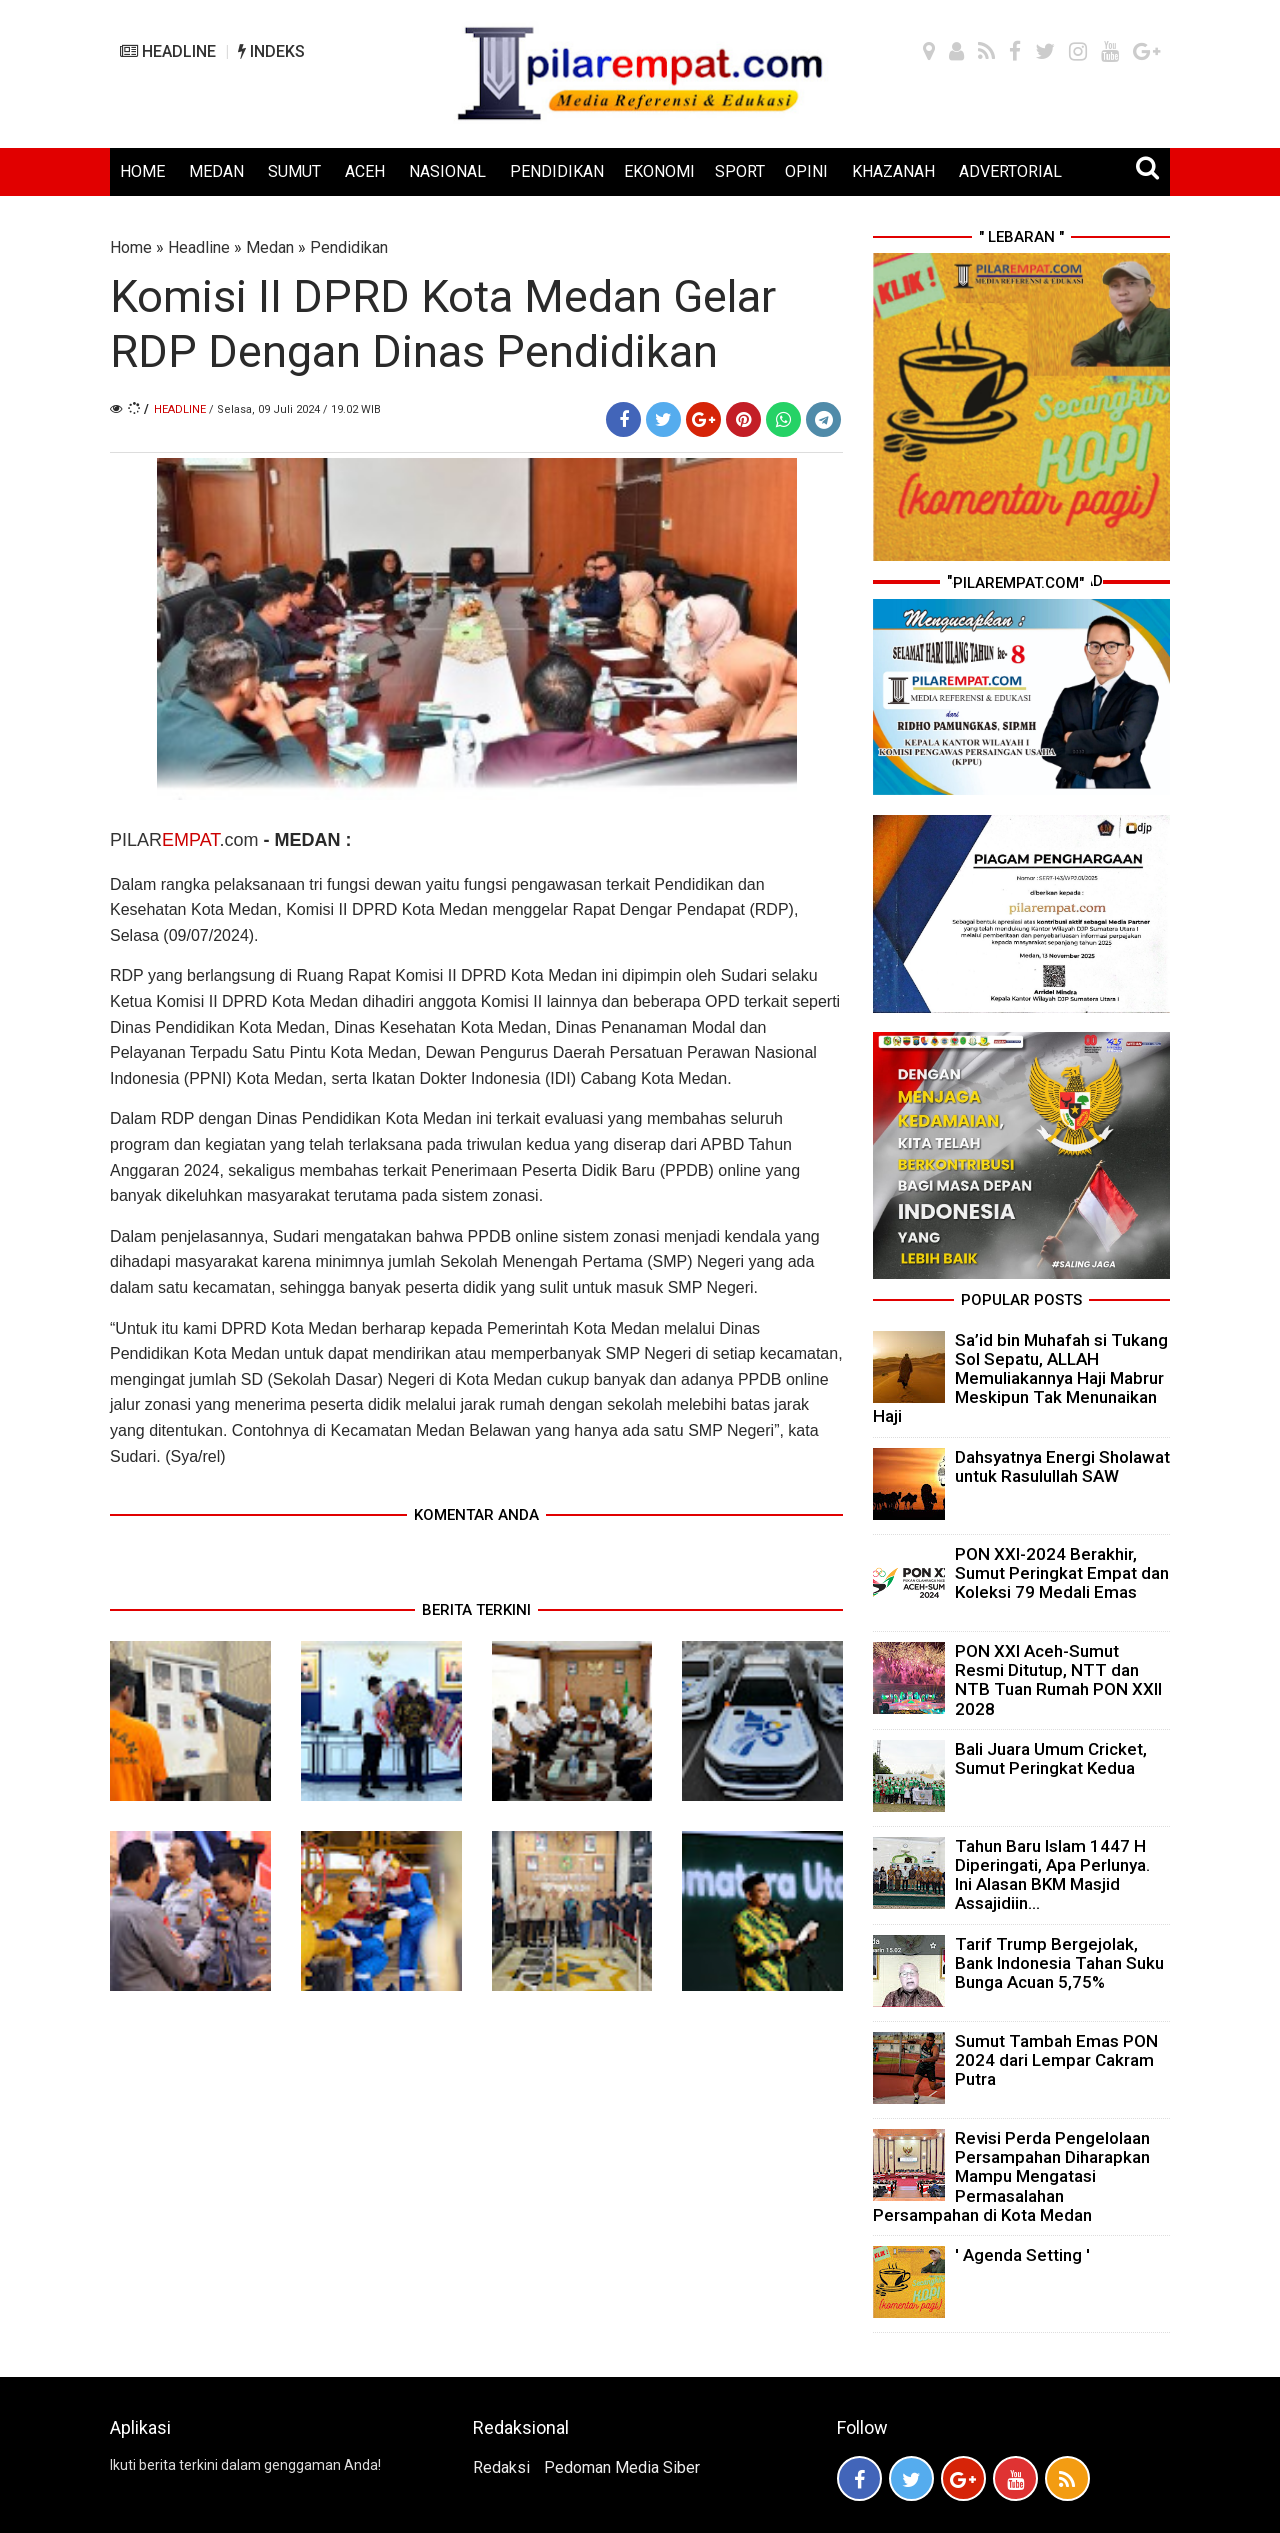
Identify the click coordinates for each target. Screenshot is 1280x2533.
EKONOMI (659, 171)
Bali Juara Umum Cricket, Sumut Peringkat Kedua (1051, 1758)
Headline (199, 247)
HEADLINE (168, 51)
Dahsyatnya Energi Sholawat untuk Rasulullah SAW (1062, 1466)
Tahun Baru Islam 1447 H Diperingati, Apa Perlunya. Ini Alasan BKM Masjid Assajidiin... (1052, 1875)
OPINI (806, 171)
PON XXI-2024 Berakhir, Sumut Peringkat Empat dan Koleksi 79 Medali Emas (1062, 1573)
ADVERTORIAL (1010, 171)
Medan (270, 247)
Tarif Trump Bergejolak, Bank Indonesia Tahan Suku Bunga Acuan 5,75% (1059, 1963)
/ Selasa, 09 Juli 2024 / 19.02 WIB (295, 409)
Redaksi (501, 2467)
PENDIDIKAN (557, 171)
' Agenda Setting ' (1022, 2255)
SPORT (740, 171)
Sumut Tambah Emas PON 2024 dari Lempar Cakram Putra (1056, 2060)
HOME (142, 171)
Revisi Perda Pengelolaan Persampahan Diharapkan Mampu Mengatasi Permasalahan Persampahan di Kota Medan (1011, 2176)
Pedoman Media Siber (622, 2467)
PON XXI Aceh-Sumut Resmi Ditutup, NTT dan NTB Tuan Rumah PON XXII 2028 (1058, 1680)
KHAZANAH (893, 171)
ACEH (365, 171)
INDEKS (271, 51)
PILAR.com (186, 840)
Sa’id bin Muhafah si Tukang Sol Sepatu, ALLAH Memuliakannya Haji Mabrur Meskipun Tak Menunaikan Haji (1020, 1378)
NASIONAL (447, 171)
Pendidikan (349, 247)
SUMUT (294, 171)
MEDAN (216, 171)
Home (131, 247)
